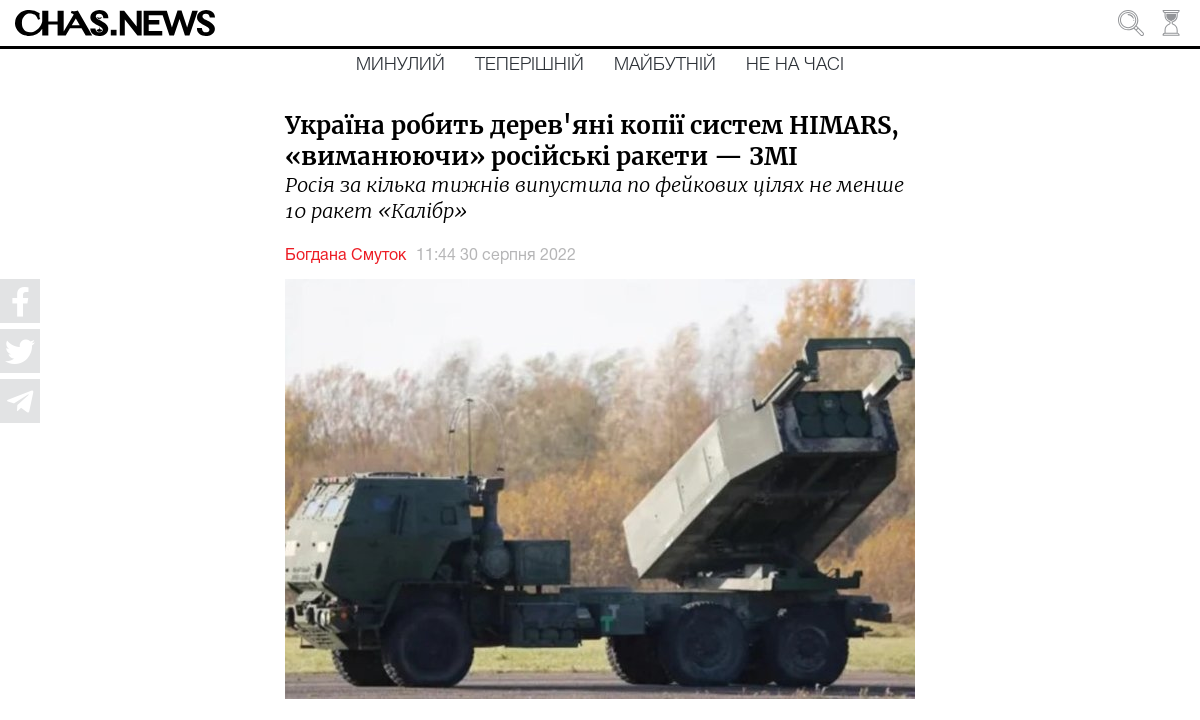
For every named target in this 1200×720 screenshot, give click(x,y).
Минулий (400, 65)
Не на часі (795, 65)
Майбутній (665, 65)
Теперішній (529, 65)
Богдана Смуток (345, 256)
